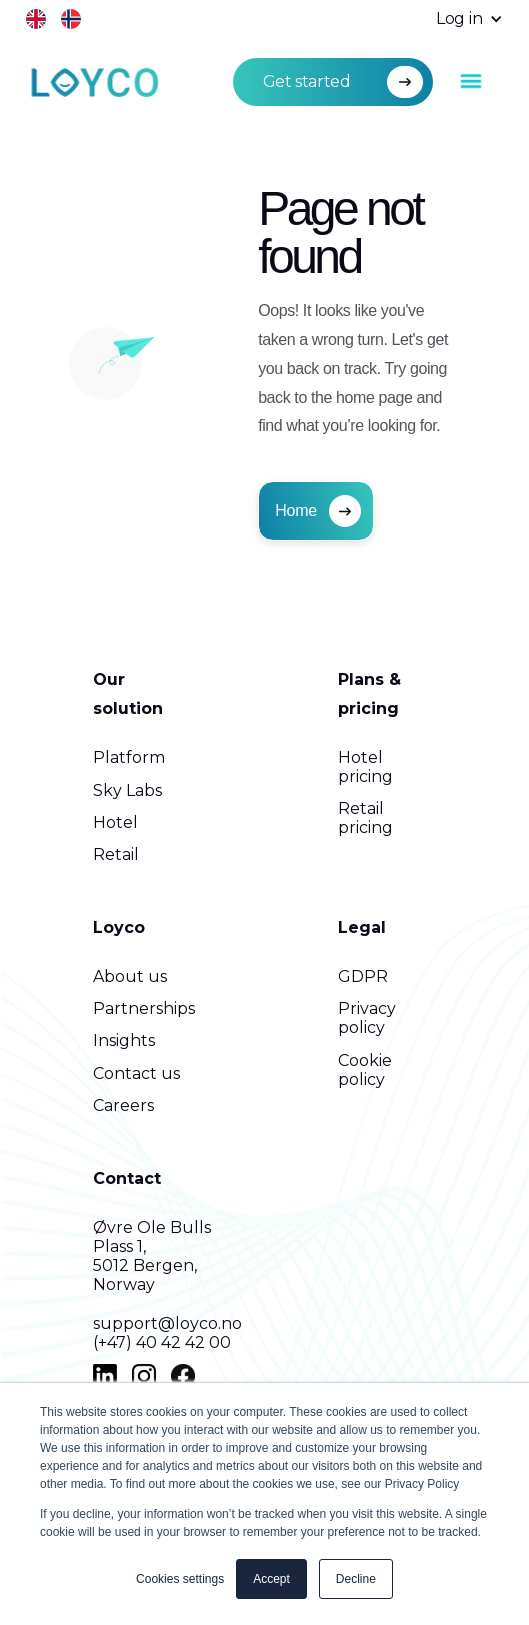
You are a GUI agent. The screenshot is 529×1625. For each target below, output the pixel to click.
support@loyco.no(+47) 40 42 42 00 (167, 1333)
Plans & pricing (369, 694)
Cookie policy (365, 1070)
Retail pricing (365, 818)
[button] (459, 19)
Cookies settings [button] (180, 1579)
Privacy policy (367, 1018)
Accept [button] (271, 1579)
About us (130, 976)
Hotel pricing (365, 767)
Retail (116, 854)
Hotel (115, 822)
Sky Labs (127, 790)
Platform (129, 757)
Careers (123, 1105)
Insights (124, 1040)
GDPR (363, 976)
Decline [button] (356, 1579)
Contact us (136, 1073)
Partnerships (144, 1008)
